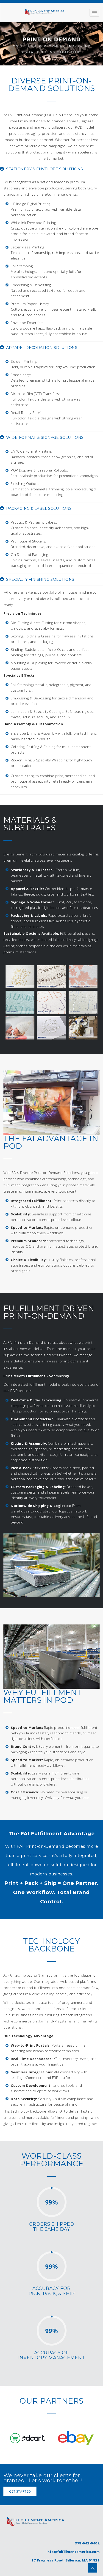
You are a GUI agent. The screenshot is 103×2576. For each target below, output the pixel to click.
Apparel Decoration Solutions (41, 347)
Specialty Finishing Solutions (40, 579)
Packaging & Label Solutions (39, 508)
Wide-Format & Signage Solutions (45, 437)
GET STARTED (20, 2491)
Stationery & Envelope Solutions (44, 169)
